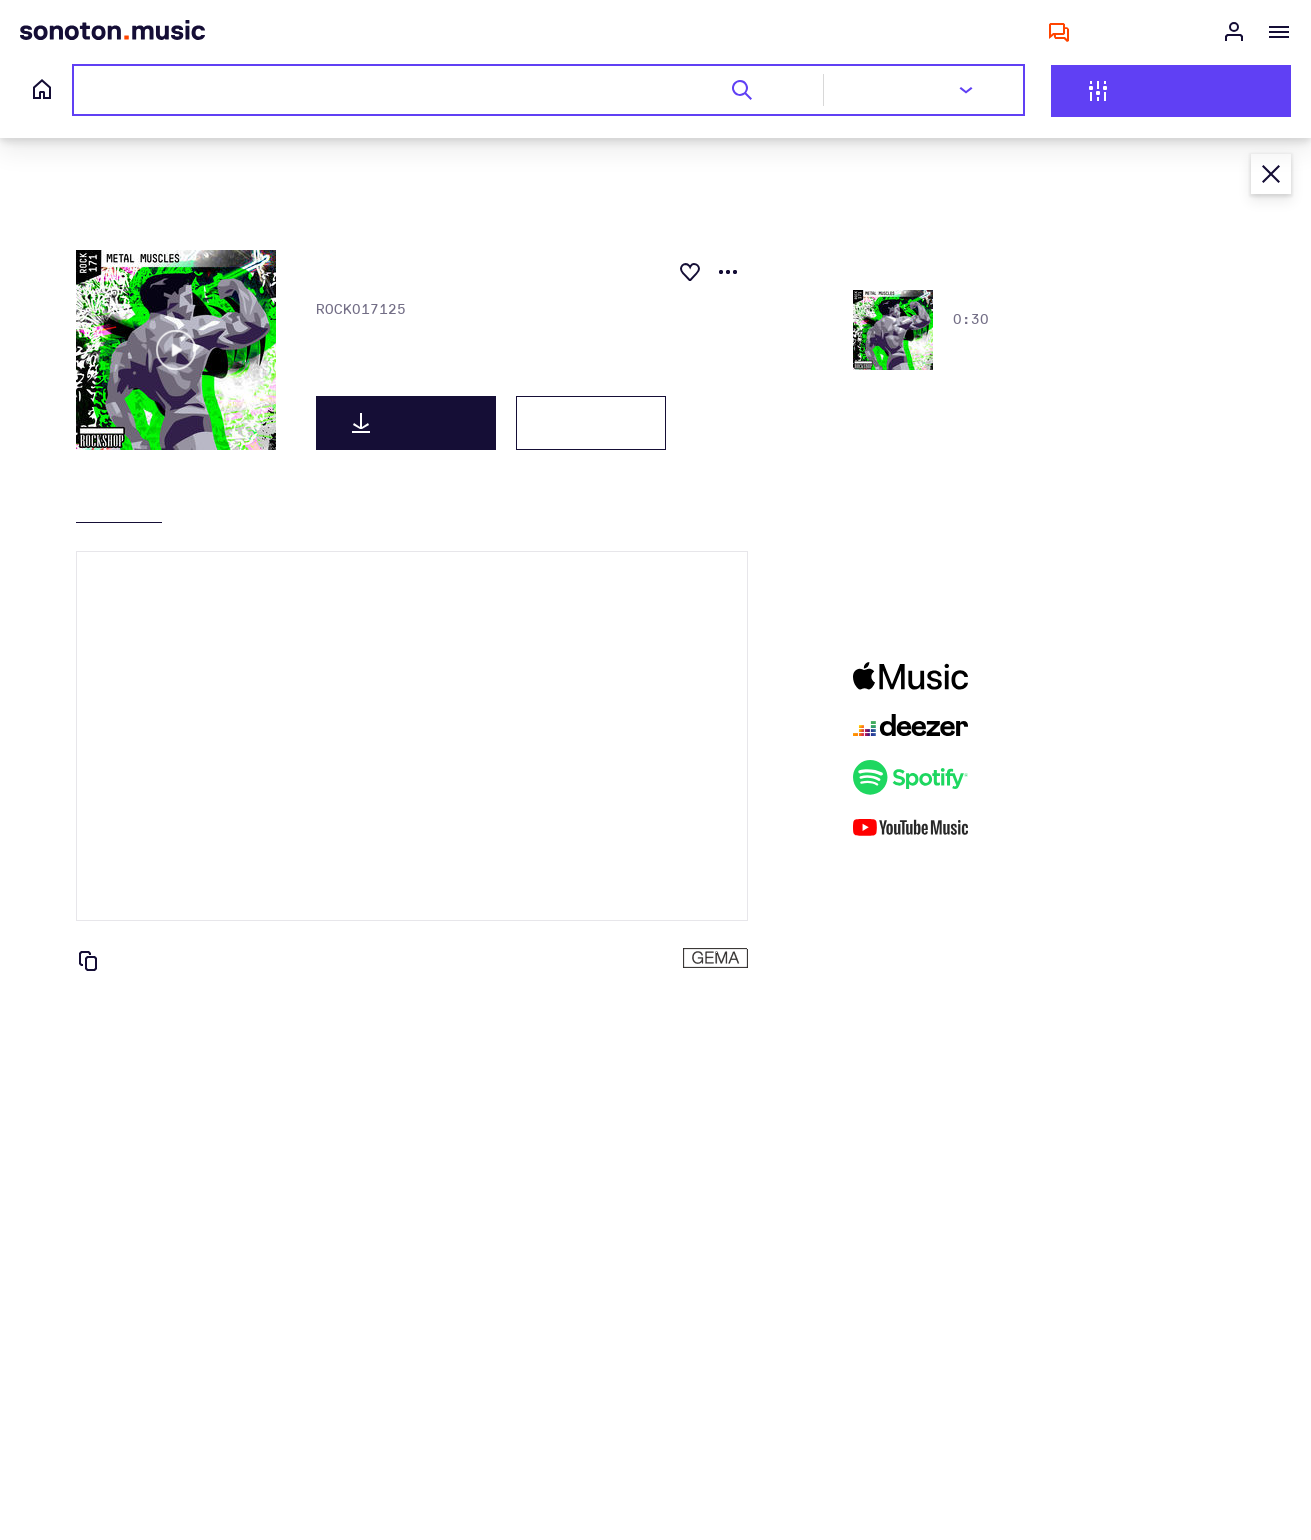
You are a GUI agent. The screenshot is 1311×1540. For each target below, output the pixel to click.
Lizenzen (591, 423)
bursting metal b (1017, 299)
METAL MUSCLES (376, 375)
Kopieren (132, 961)
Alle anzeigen (1051, 258)
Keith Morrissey (371, 339)
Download (406, 423)
